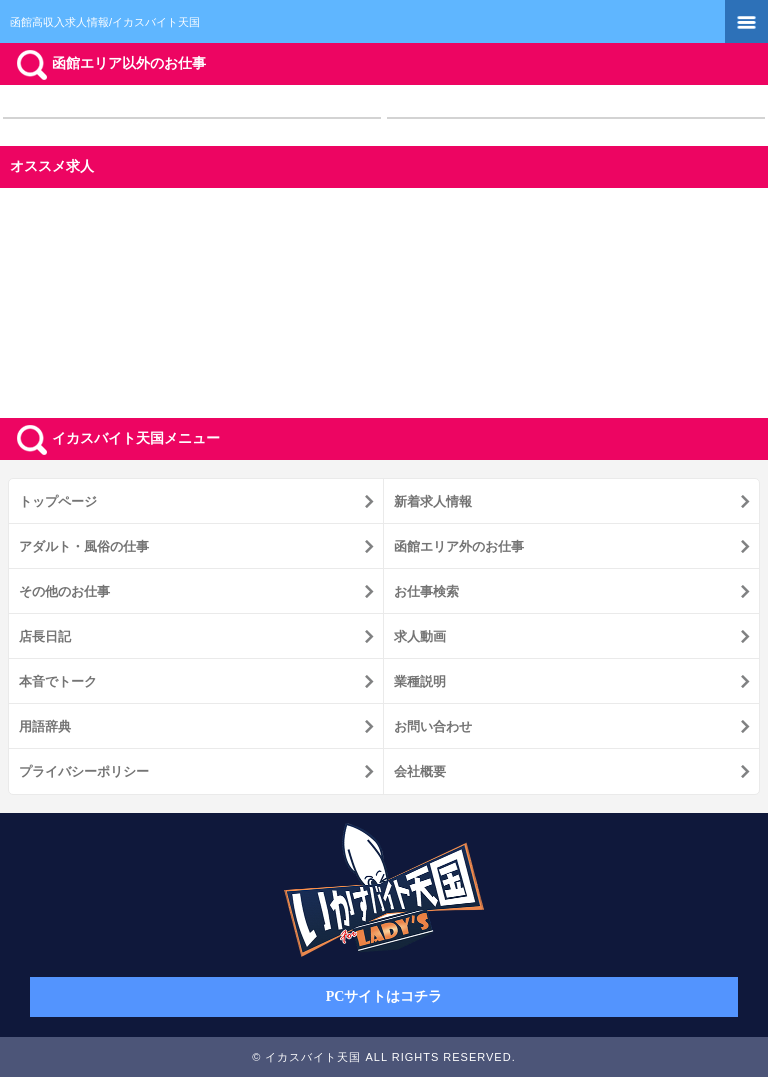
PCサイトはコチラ (384, 996)
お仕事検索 (426, 591)
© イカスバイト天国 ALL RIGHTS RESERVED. (383, 1057)
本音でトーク (58, 681)
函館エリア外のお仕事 (459, 546)
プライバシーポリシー (84, 771)
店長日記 (45, 636)
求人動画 (420, 636)
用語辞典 (45, 726)
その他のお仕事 (64, 591)
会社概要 (420, 771)
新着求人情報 (433, 501)
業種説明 (420, 681)
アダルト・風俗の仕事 (84, 546)
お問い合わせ (433, 726)
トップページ (58, 501)
